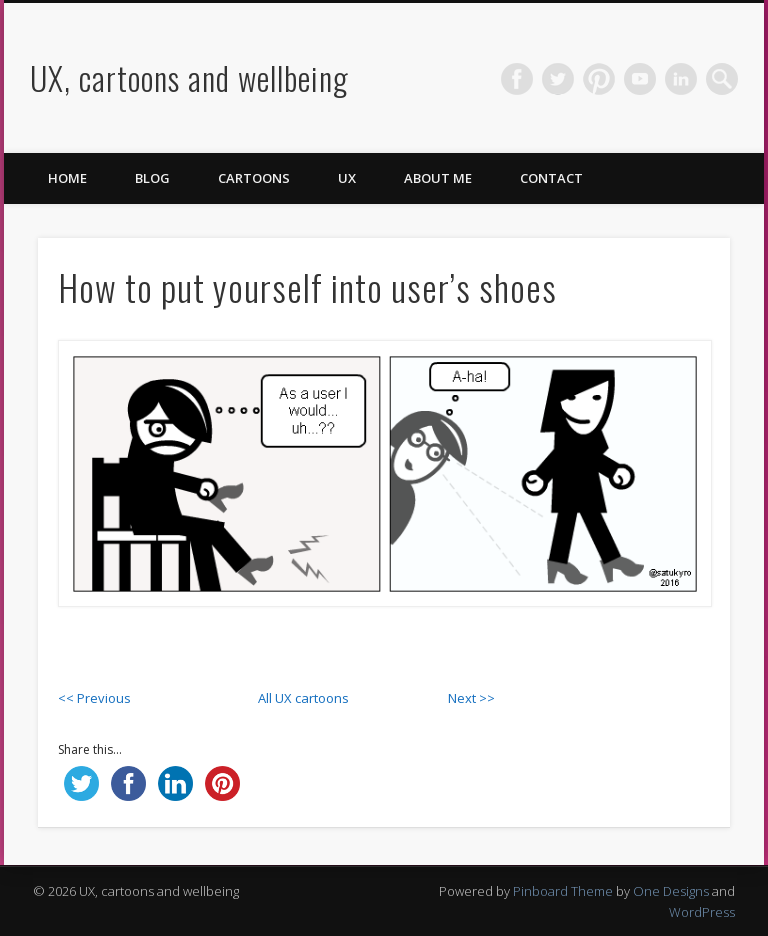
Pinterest (599, 79)
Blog (152, 178)
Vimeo (640, 79)
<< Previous (94, 698)
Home (67, 178)
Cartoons (254, 178)
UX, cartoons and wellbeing (189, 77)
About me (438, 178)
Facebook (517, 79)
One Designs (671, 891)
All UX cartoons (303, 698)
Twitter (558, 79)
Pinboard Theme (563, 891)
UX (347, 178)
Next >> (471, 698)
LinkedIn (681, 79)
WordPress (702, 912)
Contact (551, 178)
